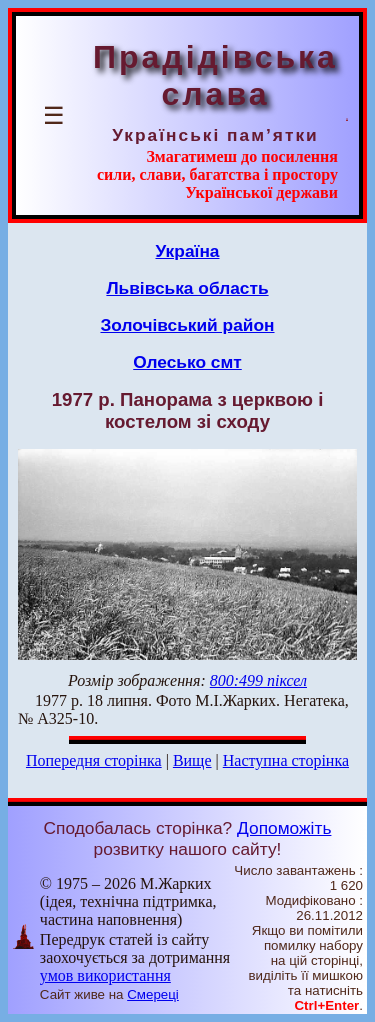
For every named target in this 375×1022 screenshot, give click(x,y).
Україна (188, 251)
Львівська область (187, 288)
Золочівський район (187, 325)
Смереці (153, 994)
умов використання (105, 975)
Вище (192, 760)
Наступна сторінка (286, 760)
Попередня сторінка (94, 760)
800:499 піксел (258, 680)
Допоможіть (284, 828)
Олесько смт (187, 362)
